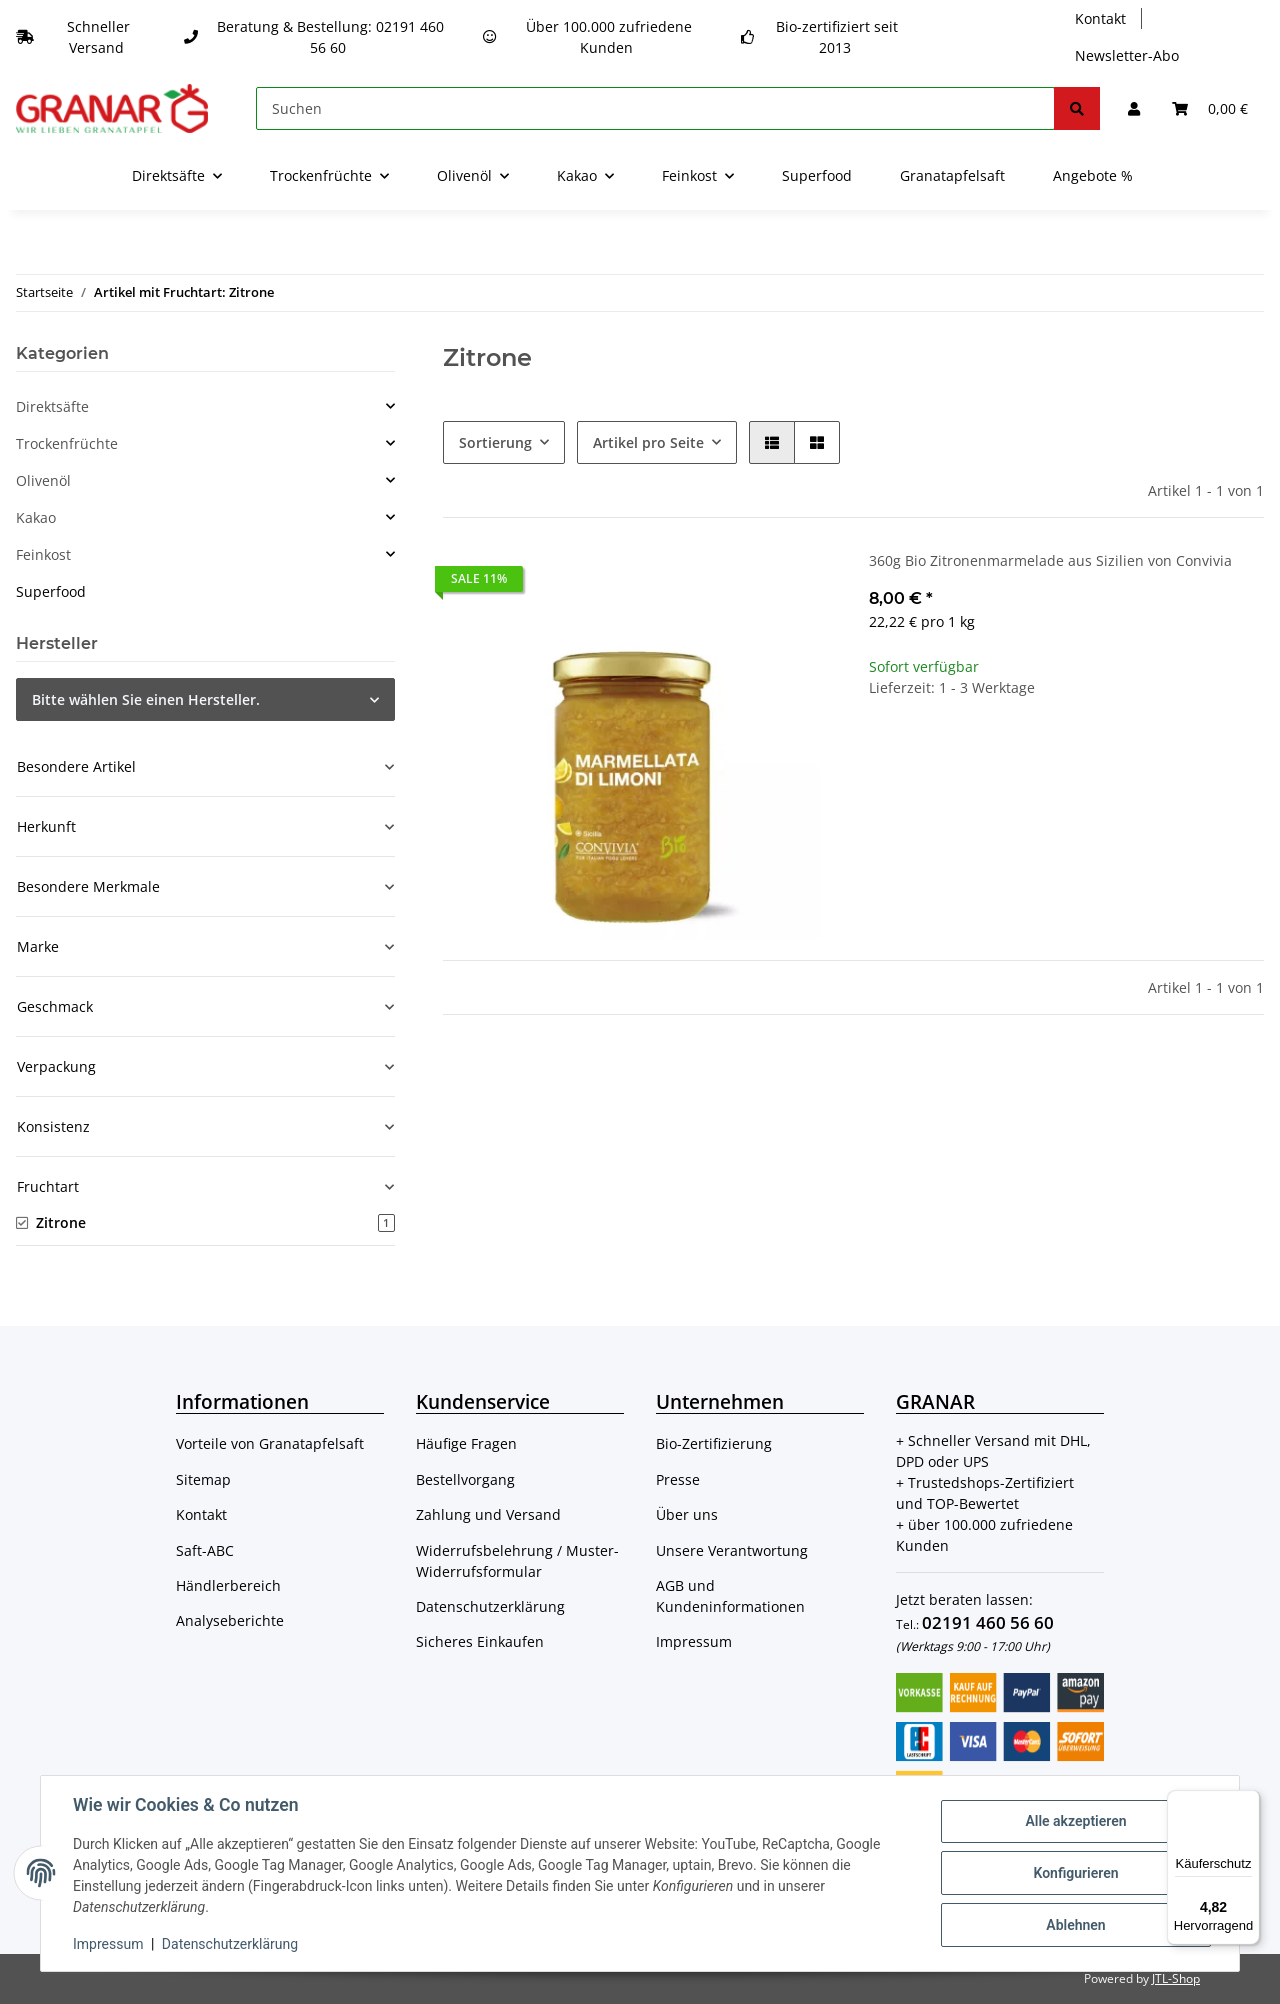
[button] (1134, 108)
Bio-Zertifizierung (714, 1443)
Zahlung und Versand (488, 1514)
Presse (678, 1479)
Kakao (36, 517)
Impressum (694, 1641)
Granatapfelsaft (952, 175)
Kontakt (1100, 18)
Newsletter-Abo (1127, 55)
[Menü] (1248, 1802)
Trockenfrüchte (67, 443)
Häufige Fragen (466, 1443)
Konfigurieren (1075, 1873)
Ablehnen (1075, 1925)
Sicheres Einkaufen (480, 1641)
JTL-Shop (1176, 1978)
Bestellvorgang (465, 1479)
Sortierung (495, 442)
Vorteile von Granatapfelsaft (270, 1443)
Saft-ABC (205, 1550)
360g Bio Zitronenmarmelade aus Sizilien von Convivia (1050, 560)
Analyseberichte (230, 1620)
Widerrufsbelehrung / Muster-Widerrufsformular (517, 1561)
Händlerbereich (228, 1585)
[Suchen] (655, 108)
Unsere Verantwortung (732, 1550)
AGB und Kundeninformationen (730, 1596)
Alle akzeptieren (1075, 1821)
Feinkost (43, 554)
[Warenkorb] (1210, 108)
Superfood (51, 591)
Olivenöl (43, 480)
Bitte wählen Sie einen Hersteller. (146, 699)
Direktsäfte (52, 406)
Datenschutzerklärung (490, 1606)
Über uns (687, 1514)
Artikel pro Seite (648, 442)
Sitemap (203, 1479)
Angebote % (1093, 175)
